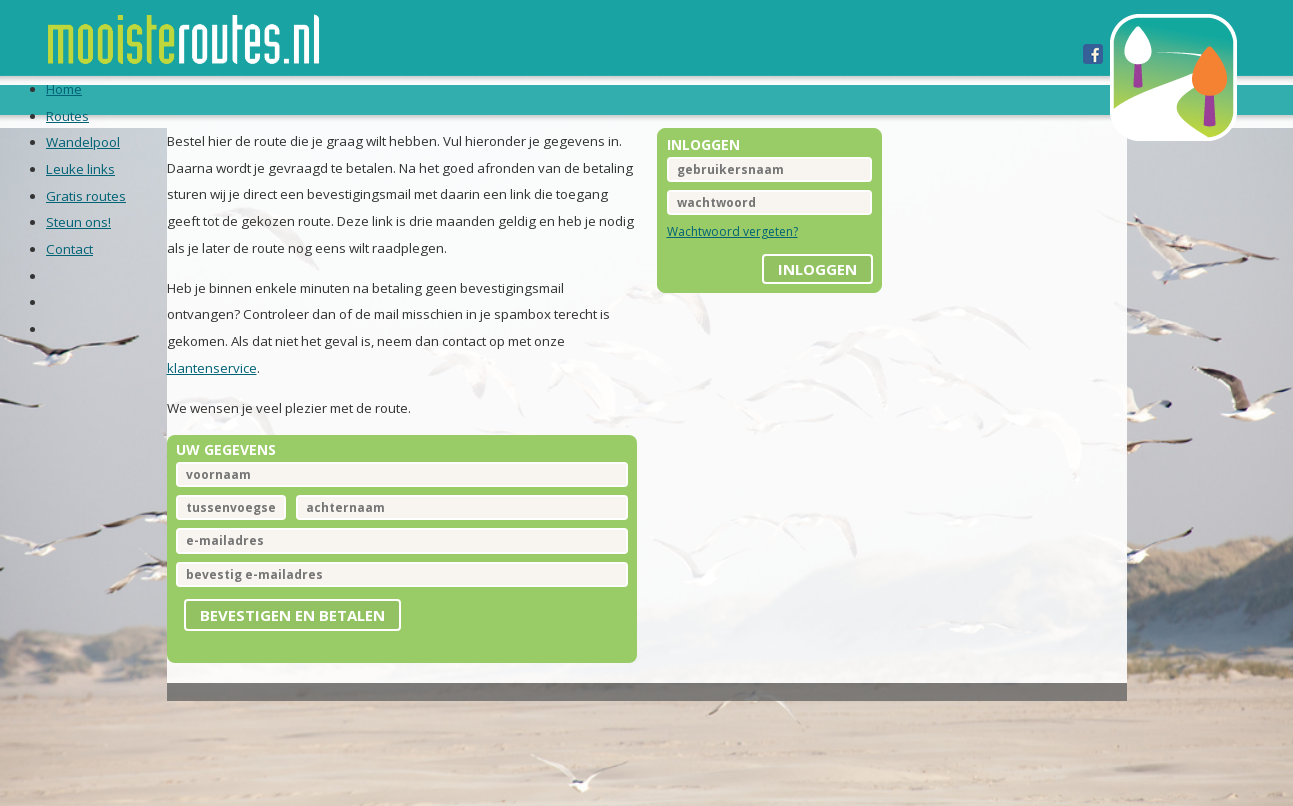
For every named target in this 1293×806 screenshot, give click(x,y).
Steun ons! (784, 99)
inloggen (807, 289)
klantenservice (232, 400)
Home (237, 99)
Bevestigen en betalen (312, 654)
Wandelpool (412, 99)
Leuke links (532, 99)
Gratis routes (660, 99)
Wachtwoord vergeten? (732, 258)
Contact (886, 99)
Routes (309, 99)
